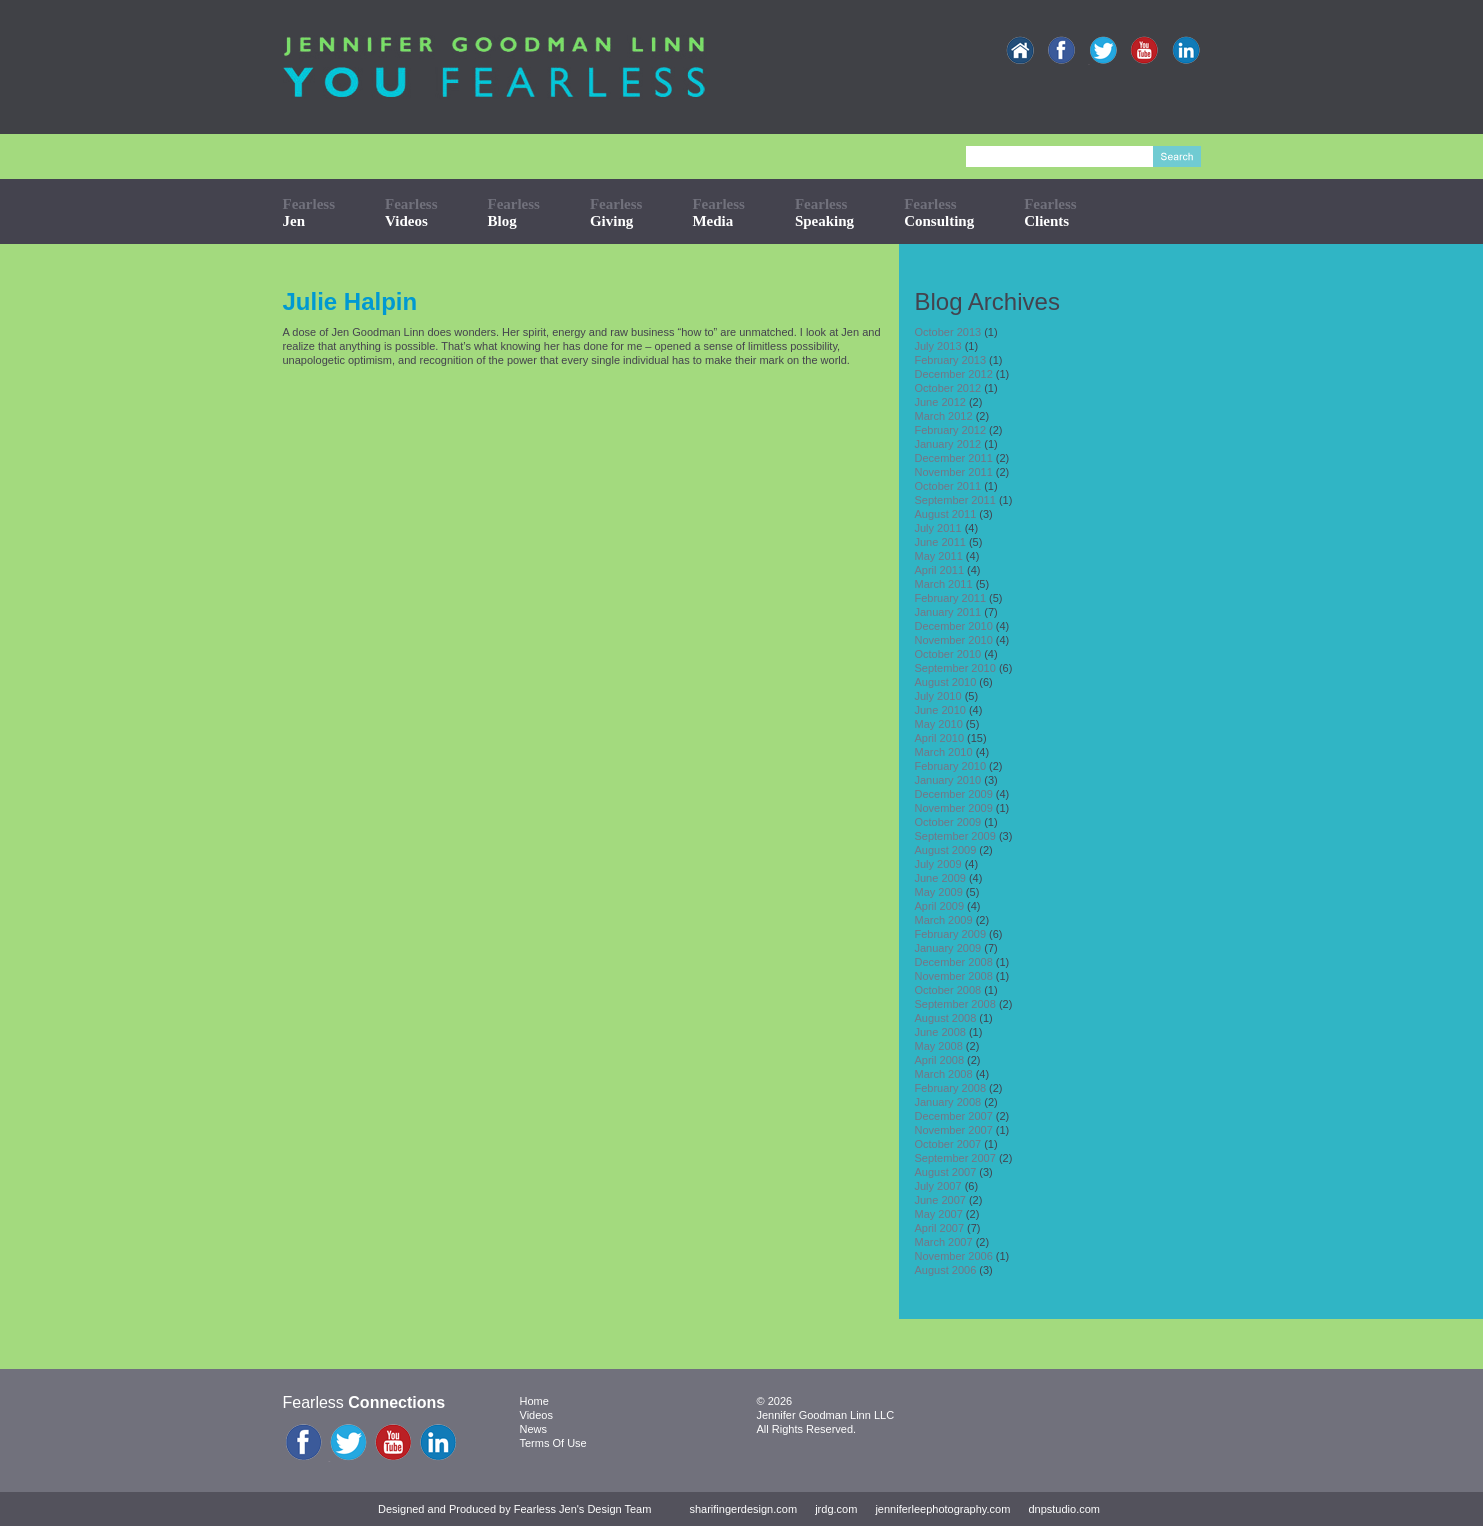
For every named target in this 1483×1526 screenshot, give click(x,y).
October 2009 (947, 822)
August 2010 (945, 682)
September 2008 (954, 1004)
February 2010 (950, 766)
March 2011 (943, 584)
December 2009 (953, 794)
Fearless (309, 212)
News (534, 1429)
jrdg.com (836, 1509)
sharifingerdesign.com (743, 1509)
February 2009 (950, 934)
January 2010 (947, 780)
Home (534, 1401)
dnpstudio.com (1064, 1509)
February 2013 (950, 360)
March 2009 (943, 920)
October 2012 (947, 388)
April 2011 (939, 570)
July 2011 (937, 528)
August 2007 (945, 1172)
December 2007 (953, 1116)
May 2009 (938, 892)
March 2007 (943, 1242)
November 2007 (953, 1130)
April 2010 (939, 738)
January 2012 (947, 444)
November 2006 (953, 1256)
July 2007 (937, 1186)
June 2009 (939, 878)
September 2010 (954, 668)
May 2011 (938, 556)
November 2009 (953, 808)
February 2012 (950, 430)
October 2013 (947, 332)
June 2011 (939, 542)
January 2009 (947, 948)
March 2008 (943, 1074)
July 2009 (937, 864)
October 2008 (947, 990)
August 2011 (945, 514)
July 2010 (937, 696)
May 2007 (938, 1214)
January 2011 (947, 612)
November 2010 (953, 640)
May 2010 (938, 724)
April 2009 (939, 906)
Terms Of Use (553, 1443)
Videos (536, 1415)
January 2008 (947, 1102)
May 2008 (938, 1046)
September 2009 (954, 836)
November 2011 (953, 472)
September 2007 (954, 1158)
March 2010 (943, 752)
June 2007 (939, 1200)
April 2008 (939, 1060)
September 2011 (954, 500)
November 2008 (953, 976)
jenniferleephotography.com (942, 1509)
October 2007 (947, 1144)
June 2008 (939, 1032)
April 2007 (939, 1228)
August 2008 (945, 1018)
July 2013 (937, 346)
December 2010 (953, 626)
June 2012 (939, 402)
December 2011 (953, 458)
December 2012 (953, 374)
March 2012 (943, 416)
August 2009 (945, 850)
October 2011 (947, 486)
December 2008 (953, 962)
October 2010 (947, 654)
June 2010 (939, 710)
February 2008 (950, 1088)
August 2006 (945, 1270)
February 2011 (950, 598)
